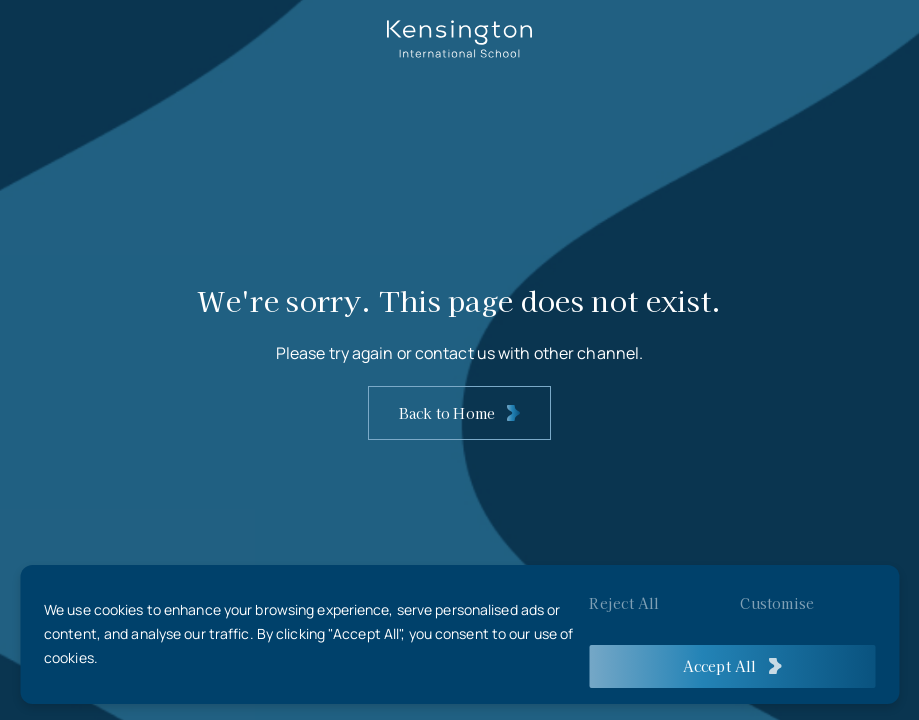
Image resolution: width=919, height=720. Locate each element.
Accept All (720, 666)
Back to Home (447, 413)
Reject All (624, 603)
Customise (777, 603)
